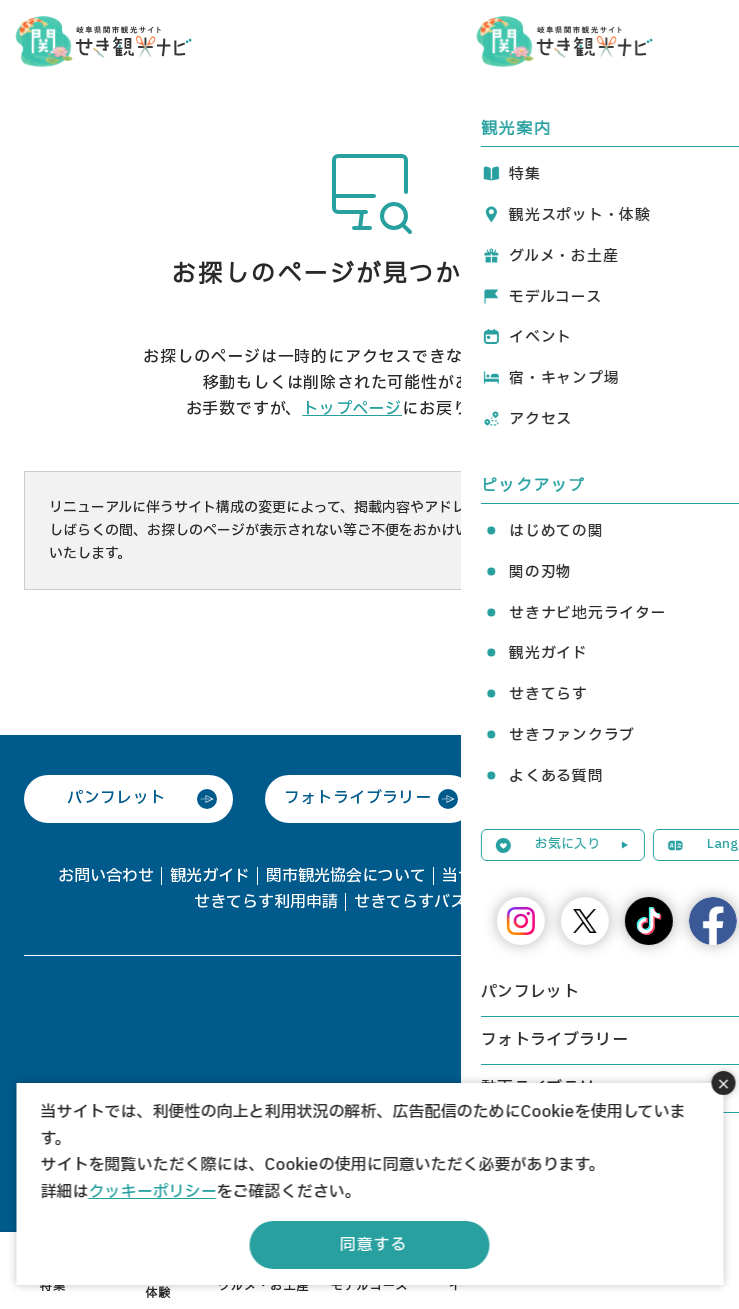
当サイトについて (506, 876)
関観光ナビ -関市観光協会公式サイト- (103, 40)
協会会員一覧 (634, 876)
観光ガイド (210, 876)
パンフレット (116, 798)
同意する (373, 1245)
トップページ (352, 409)
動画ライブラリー (598, 798)
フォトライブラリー (358, 798)
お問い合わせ (106, 876)
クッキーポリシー (152, 1192)
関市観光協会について (346, 876)
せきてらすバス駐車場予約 (450, 902)
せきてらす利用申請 (266, 902)
